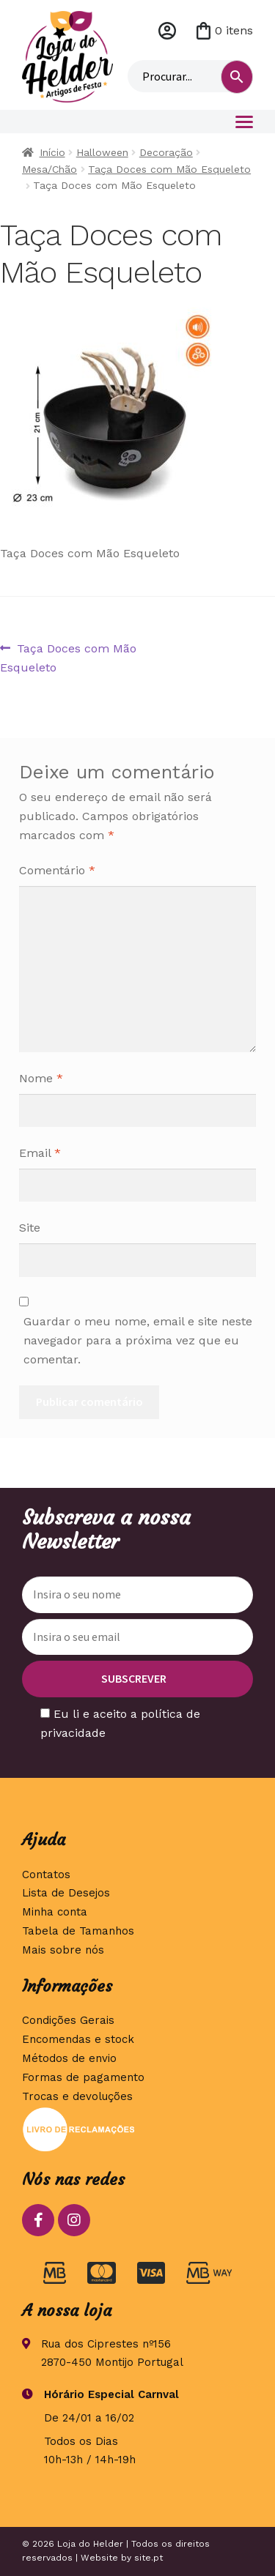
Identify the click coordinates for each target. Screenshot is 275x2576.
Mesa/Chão (49, 169)
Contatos (46, 1874)
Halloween (102, 152)
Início (52, 152)
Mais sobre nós (63, 1950)
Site (29, 1228)
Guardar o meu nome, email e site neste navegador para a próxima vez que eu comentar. (137, 1340)
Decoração (166, 152)
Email (40, 1153)
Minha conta (167, 31)
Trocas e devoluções (77, 2096)
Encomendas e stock (78, 2039)
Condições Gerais (68, 2020)
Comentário (57, 870)
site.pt (148, 2558)
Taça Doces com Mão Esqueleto (169, 169)
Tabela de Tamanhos (78, 1930)
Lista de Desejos (66, 1892)
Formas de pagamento (83, 2077)
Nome (41, 1078)
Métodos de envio (69, 2058)
